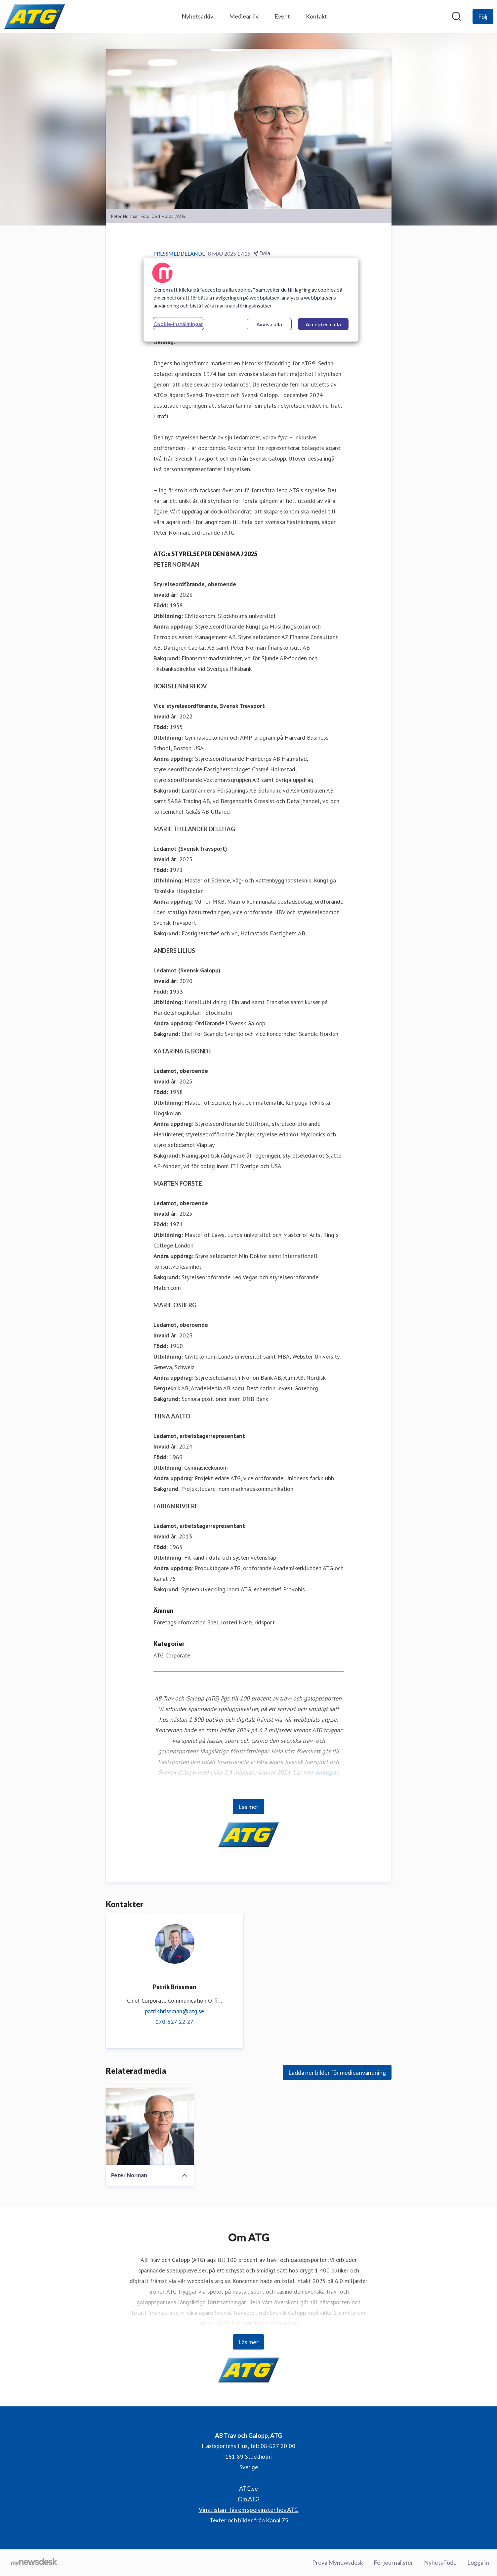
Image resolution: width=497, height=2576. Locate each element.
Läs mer (248, 1806)
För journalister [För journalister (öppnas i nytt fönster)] (393, 2562)
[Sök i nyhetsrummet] (456, 16)
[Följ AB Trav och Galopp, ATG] (483, 16)
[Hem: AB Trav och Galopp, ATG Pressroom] (34, 16)
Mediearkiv (244, 16)
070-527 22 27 (174, 2021)
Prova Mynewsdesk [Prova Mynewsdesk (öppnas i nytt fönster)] (337, 2562)
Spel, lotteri (222, 1622)
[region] (251, 300)
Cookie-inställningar (178, 324)
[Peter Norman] (150, 2126)
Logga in (478, 2562)
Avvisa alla (269, 324)
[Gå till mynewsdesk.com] (34, 2562)
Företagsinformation (179, 1622)
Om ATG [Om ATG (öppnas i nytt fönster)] (249, 2499)
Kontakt (316, 16)
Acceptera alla (323, 324)
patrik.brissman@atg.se (174, 2011)
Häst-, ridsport (257, 1622)
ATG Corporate (171, 1655)
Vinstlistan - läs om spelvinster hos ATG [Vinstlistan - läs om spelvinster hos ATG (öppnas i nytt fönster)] (249, 2509)
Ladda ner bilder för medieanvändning (337, 2072)
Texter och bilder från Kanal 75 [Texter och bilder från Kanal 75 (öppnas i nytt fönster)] (248, 2520)
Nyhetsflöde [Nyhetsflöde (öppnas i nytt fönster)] (440, 2562)
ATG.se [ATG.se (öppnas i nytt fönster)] (248, 2488)
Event (282, 16)
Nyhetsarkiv (197, 16)
